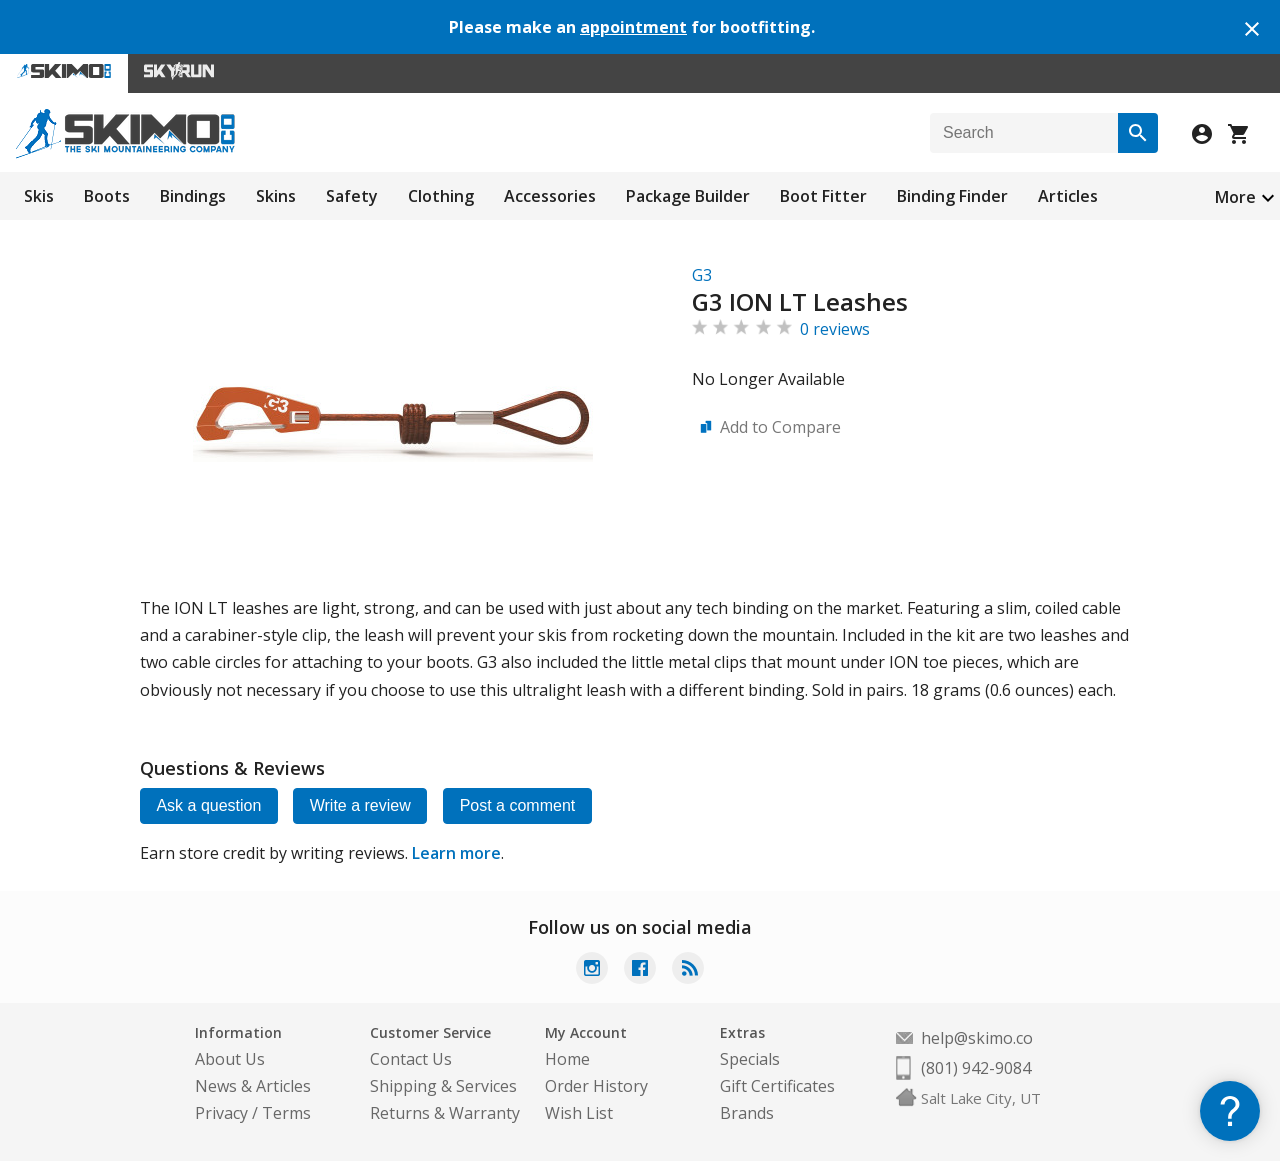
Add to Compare (780, 427)
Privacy (221, 1113)
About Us (230, 1059)
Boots (107, 196)
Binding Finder (952, 196)
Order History (596, 1086)
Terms (286, 1113)
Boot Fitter (823, 196)
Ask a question (209, 805)
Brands (747, 1113)
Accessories (550, 196)
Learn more (456, 853)
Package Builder (688, 196)
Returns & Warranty (445, 1113)
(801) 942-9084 (976, 1068)
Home (567, 1059)
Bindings (193, 196)
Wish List (579, 1113)
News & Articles (253, 1086)
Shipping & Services (443, 1086)
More (1235, 197)
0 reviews (835, 329)
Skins (276, 196)
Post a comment (521, 805)
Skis (39, 196)
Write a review (362, 805)
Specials (750, 1059)
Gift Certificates (777, 1086)
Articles (1068, 196)
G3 (702, 275)
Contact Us (411, 1059)
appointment (633, 27)
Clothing (441, 196)
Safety (352, 196)
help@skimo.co (977, 1038)
